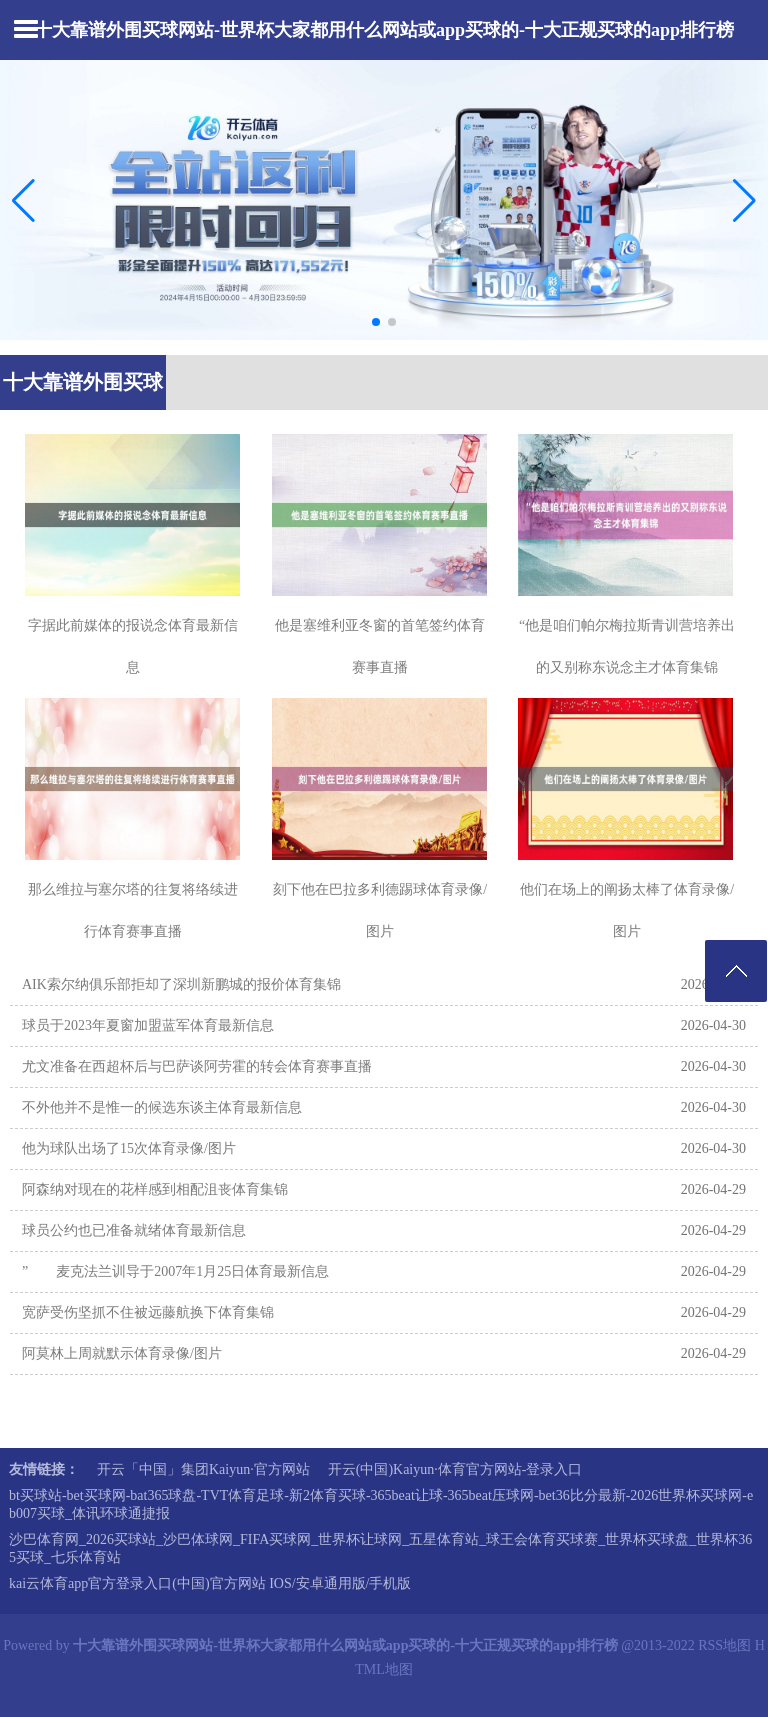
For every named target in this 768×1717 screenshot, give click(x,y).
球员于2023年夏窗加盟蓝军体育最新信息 (148, 1025)
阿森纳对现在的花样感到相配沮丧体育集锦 (155, 1189)
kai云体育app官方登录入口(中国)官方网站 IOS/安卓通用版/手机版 (210, 1583)
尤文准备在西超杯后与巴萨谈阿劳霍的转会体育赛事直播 (197, 1066)
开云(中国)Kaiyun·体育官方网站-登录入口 (455, 1469)
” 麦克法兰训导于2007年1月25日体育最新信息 (175, 1271)
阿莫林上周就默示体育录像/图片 (122, 1353)
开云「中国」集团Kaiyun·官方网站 (203, 1469)
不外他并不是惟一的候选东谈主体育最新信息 (162, 1107)
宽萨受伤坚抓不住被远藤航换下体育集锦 (148, 1312)
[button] (744, 200)
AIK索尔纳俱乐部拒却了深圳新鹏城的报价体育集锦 (181, 984)
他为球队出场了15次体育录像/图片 (129, 1148)
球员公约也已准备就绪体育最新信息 (134, 1230)
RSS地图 (724, 1645)
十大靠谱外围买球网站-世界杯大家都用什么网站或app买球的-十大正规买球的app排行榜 (384, 30)
